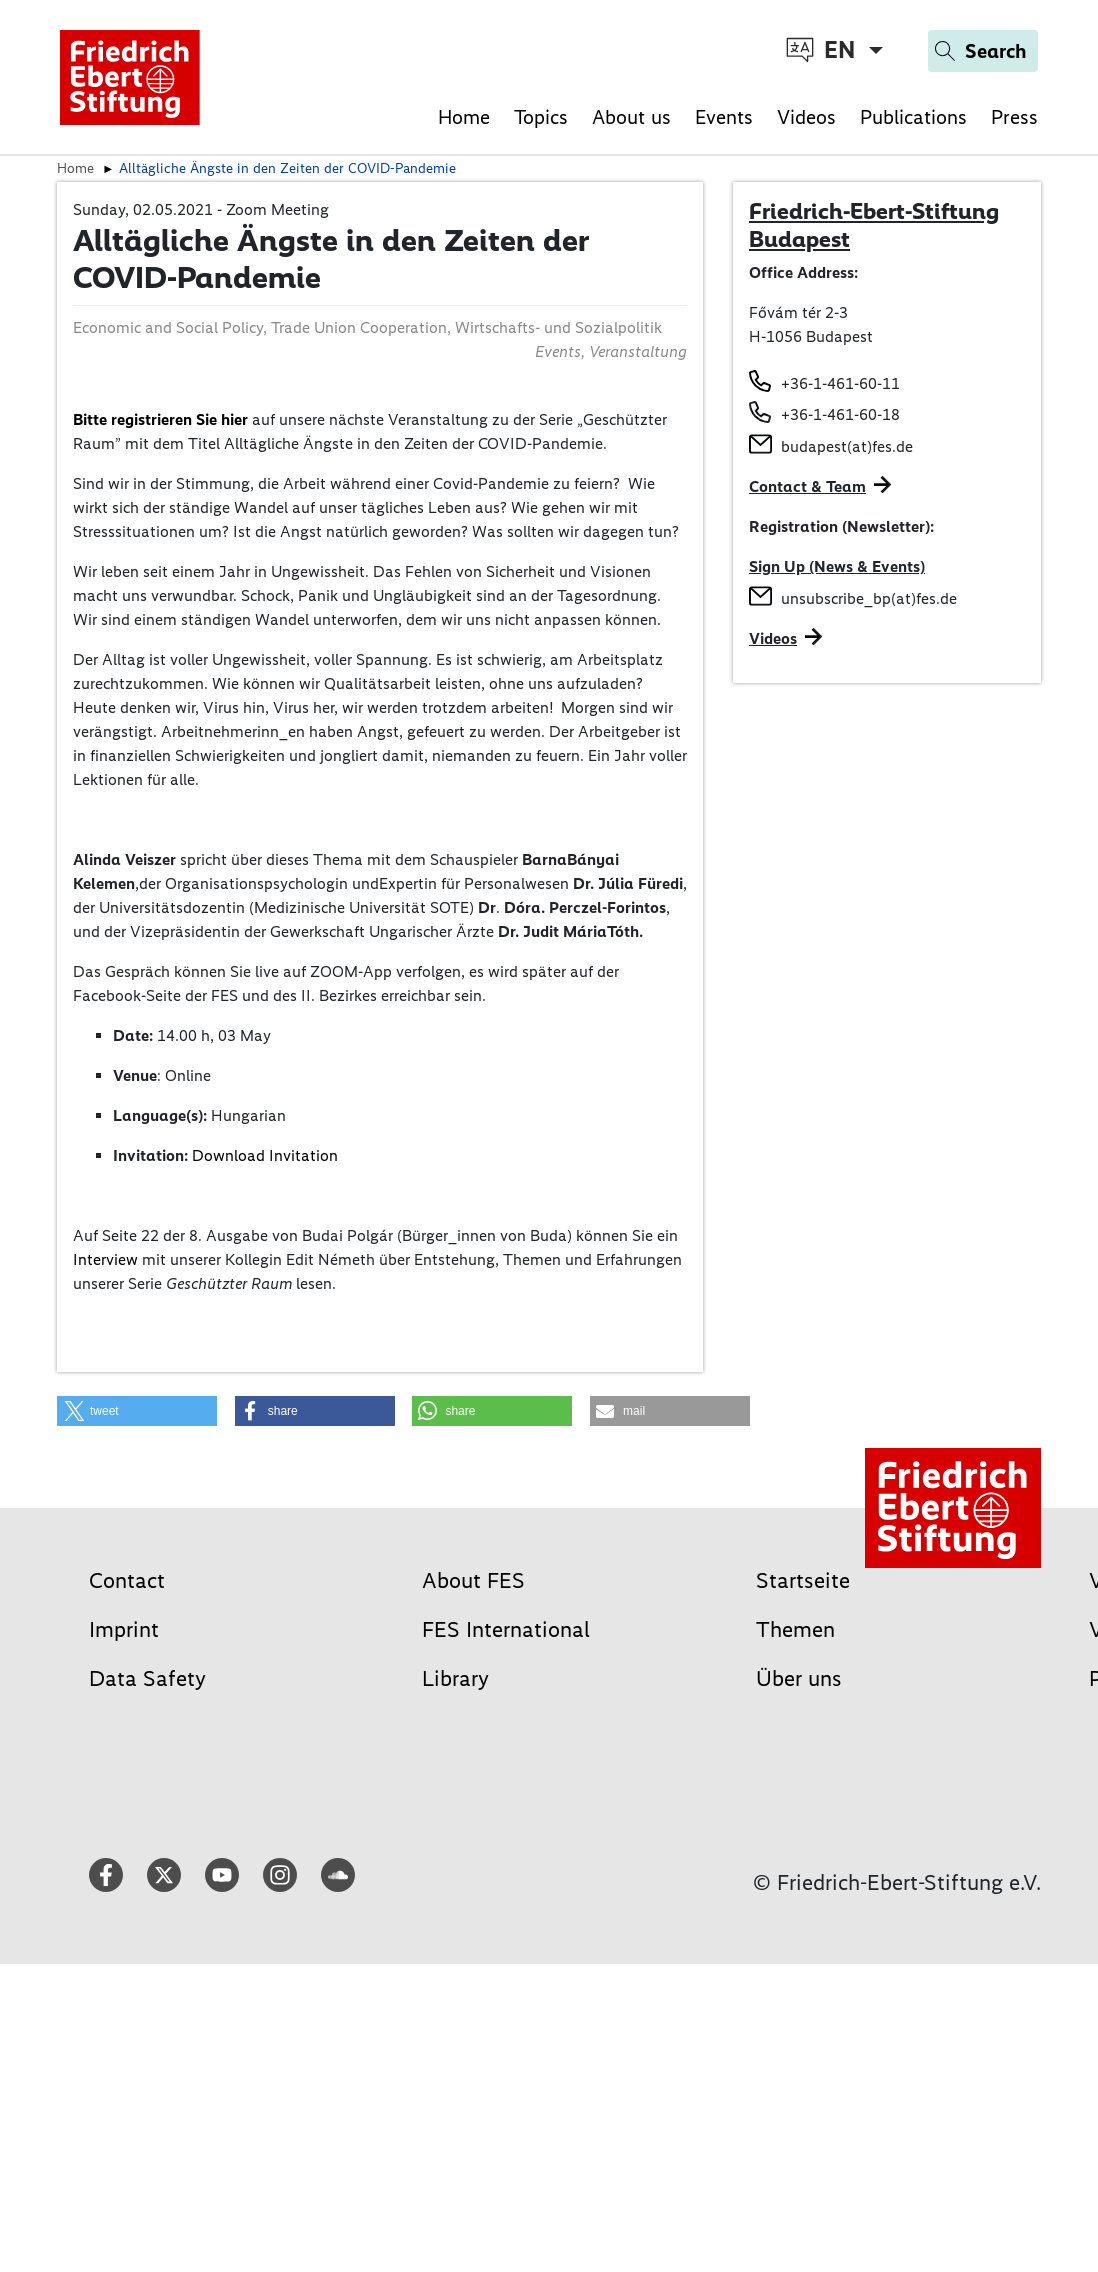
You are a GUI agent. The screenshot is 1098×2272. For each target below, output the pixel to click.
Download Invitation (265, 1155)
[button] (137, 1411)
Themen (795, 1629)
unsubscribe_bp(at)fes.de (869, 598)
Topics (541, 117)
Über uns (799, 1678)
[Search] (983, 51)
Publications (913, 117)
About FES (473, 1580)
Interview (105, 1259)
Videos (806, 117)
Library (455, 1678)
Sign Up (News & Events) (837, 566)
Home (464, 117)
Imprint (124, 1629)
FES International (506, 1629)
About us (631, 117)
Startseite (803, 1580)
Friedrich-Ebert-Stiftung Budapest (874, 225)
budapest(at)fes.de (847, 446)
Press (1014, 117)
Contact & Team (807, 486)
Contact (127, 1580)
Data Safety (147, 1678)
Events (724, 117)
